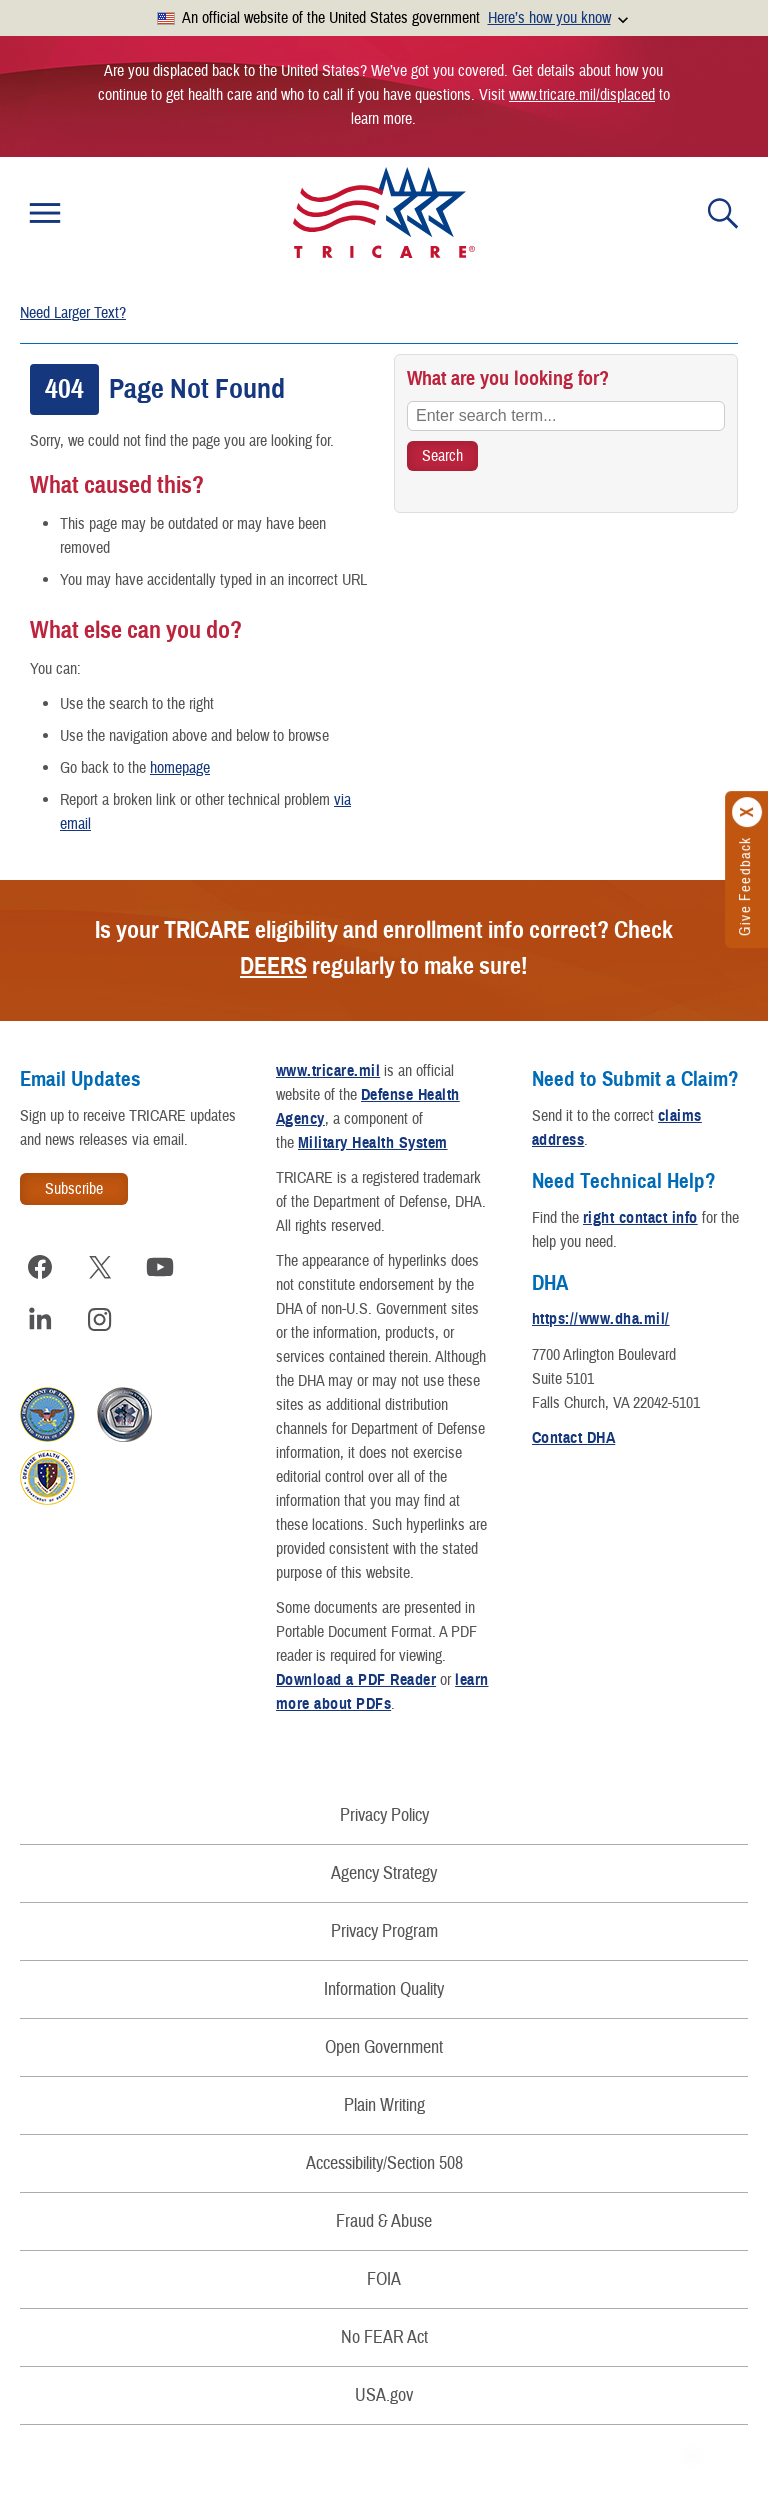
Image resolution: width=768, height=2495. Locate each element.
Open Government (384, 2047)
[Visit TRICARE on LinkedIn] (40, 1319)
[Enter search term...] (566, 416)
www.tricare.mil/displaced (582, 95)
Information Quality (384, 1989)
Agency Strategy (384, 1873)
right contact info (640, 1218)
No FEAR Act (384, 2337)
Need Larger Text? (73, 313)
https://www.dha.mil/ (601, 1319)
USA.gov (384, 2395)
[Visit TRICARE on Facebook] (40, 1267)
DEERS (273, 966)
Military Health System (373, 1143)
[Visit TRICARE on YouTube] (160, 1267)
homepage (180, 768)
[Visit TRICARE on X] (100, 1267)
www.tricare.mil (328, 1071)
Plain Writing (384, 2105)
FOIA (384, 2279)
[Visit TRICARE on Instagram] (100, 1319)
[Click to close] (748, 812)
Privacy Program (384, 1931)
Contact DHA (573, 1438)
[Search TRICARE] (442, 456)
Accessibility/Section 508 (384, 2163)
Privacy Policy (384, 1815)
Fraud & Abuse (384, 2221)
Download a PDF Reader (356, 1680)
